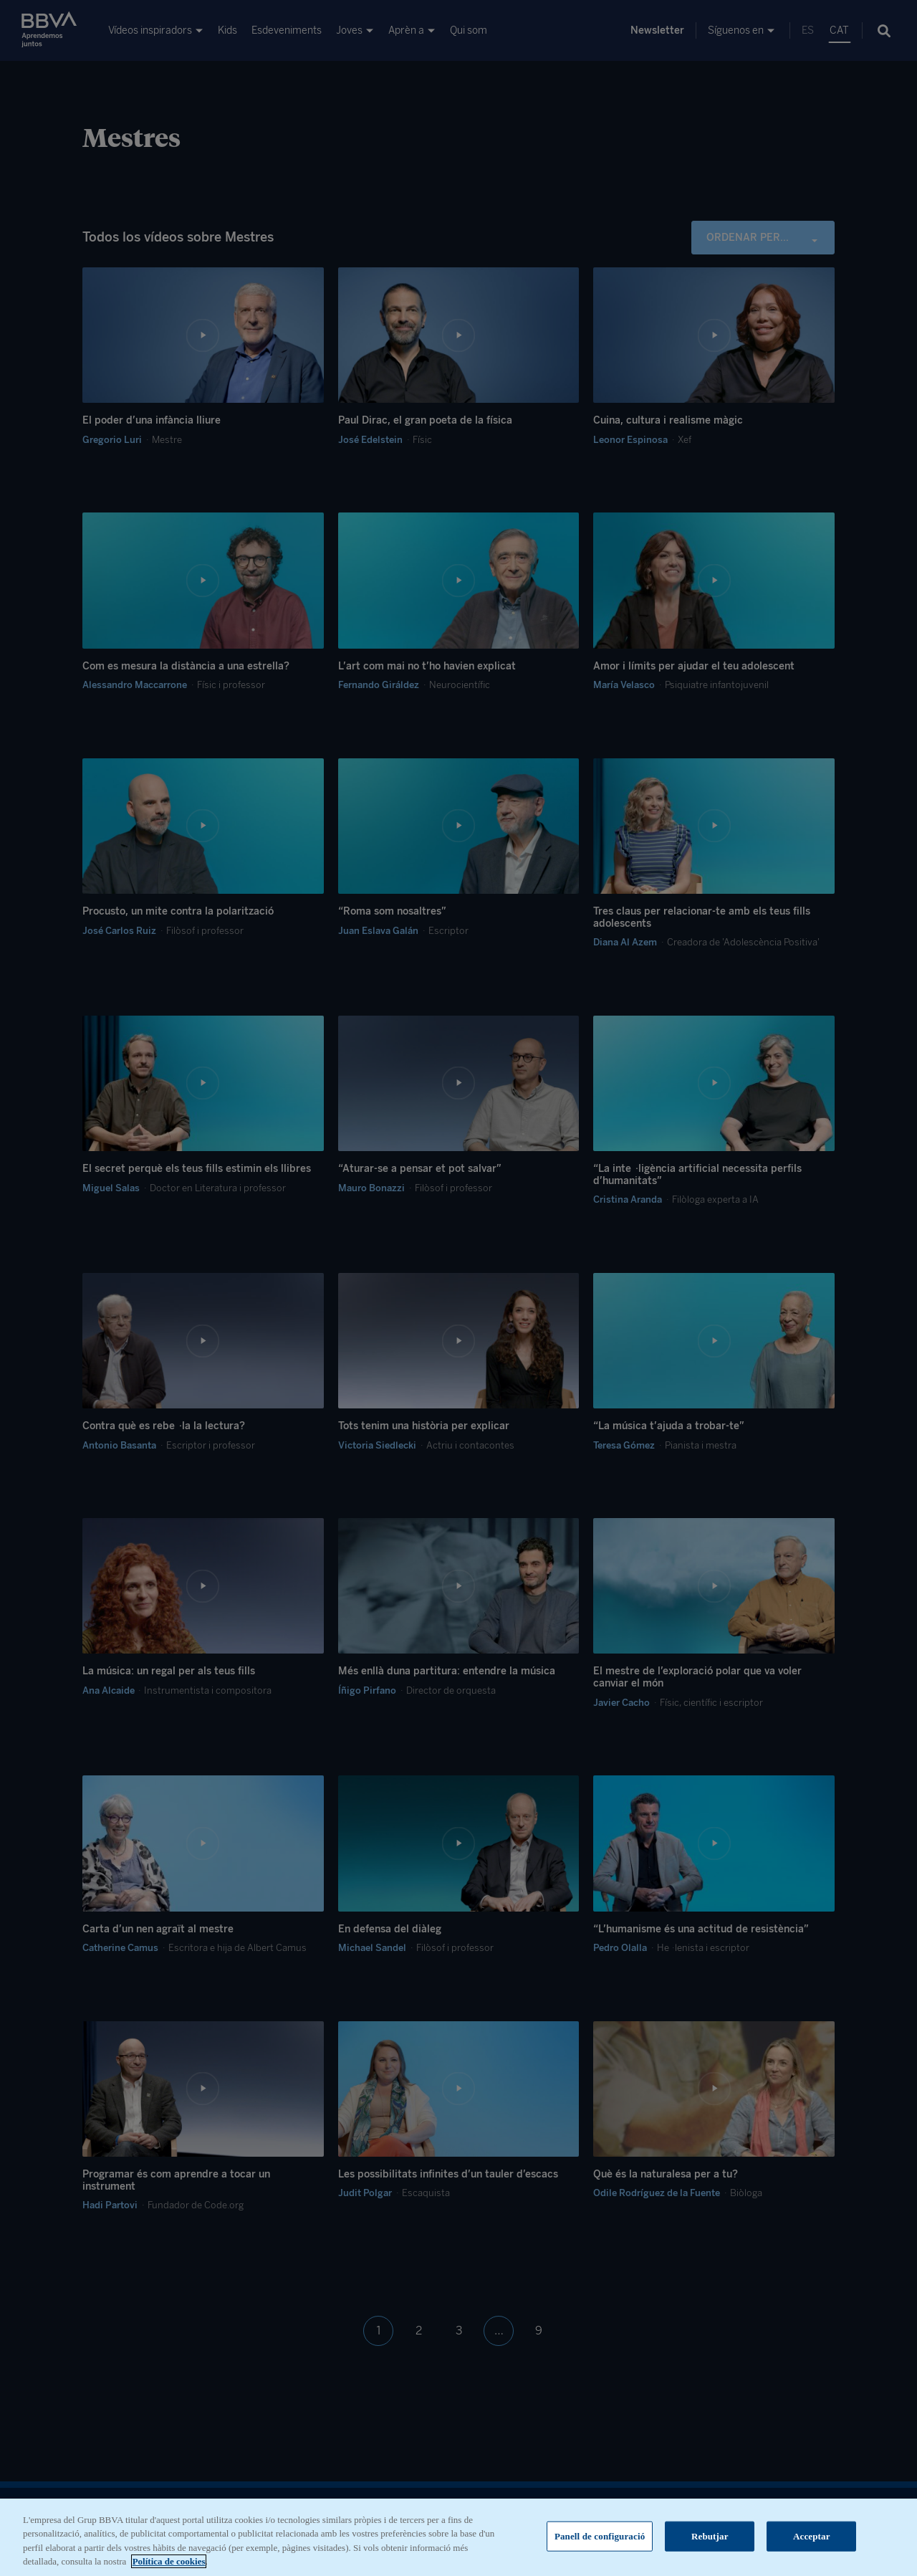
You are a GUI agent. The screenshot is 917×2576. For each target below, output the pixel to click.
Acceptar (811, 2544)
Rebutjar (710, 2544)
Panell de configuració (599, 2544)
